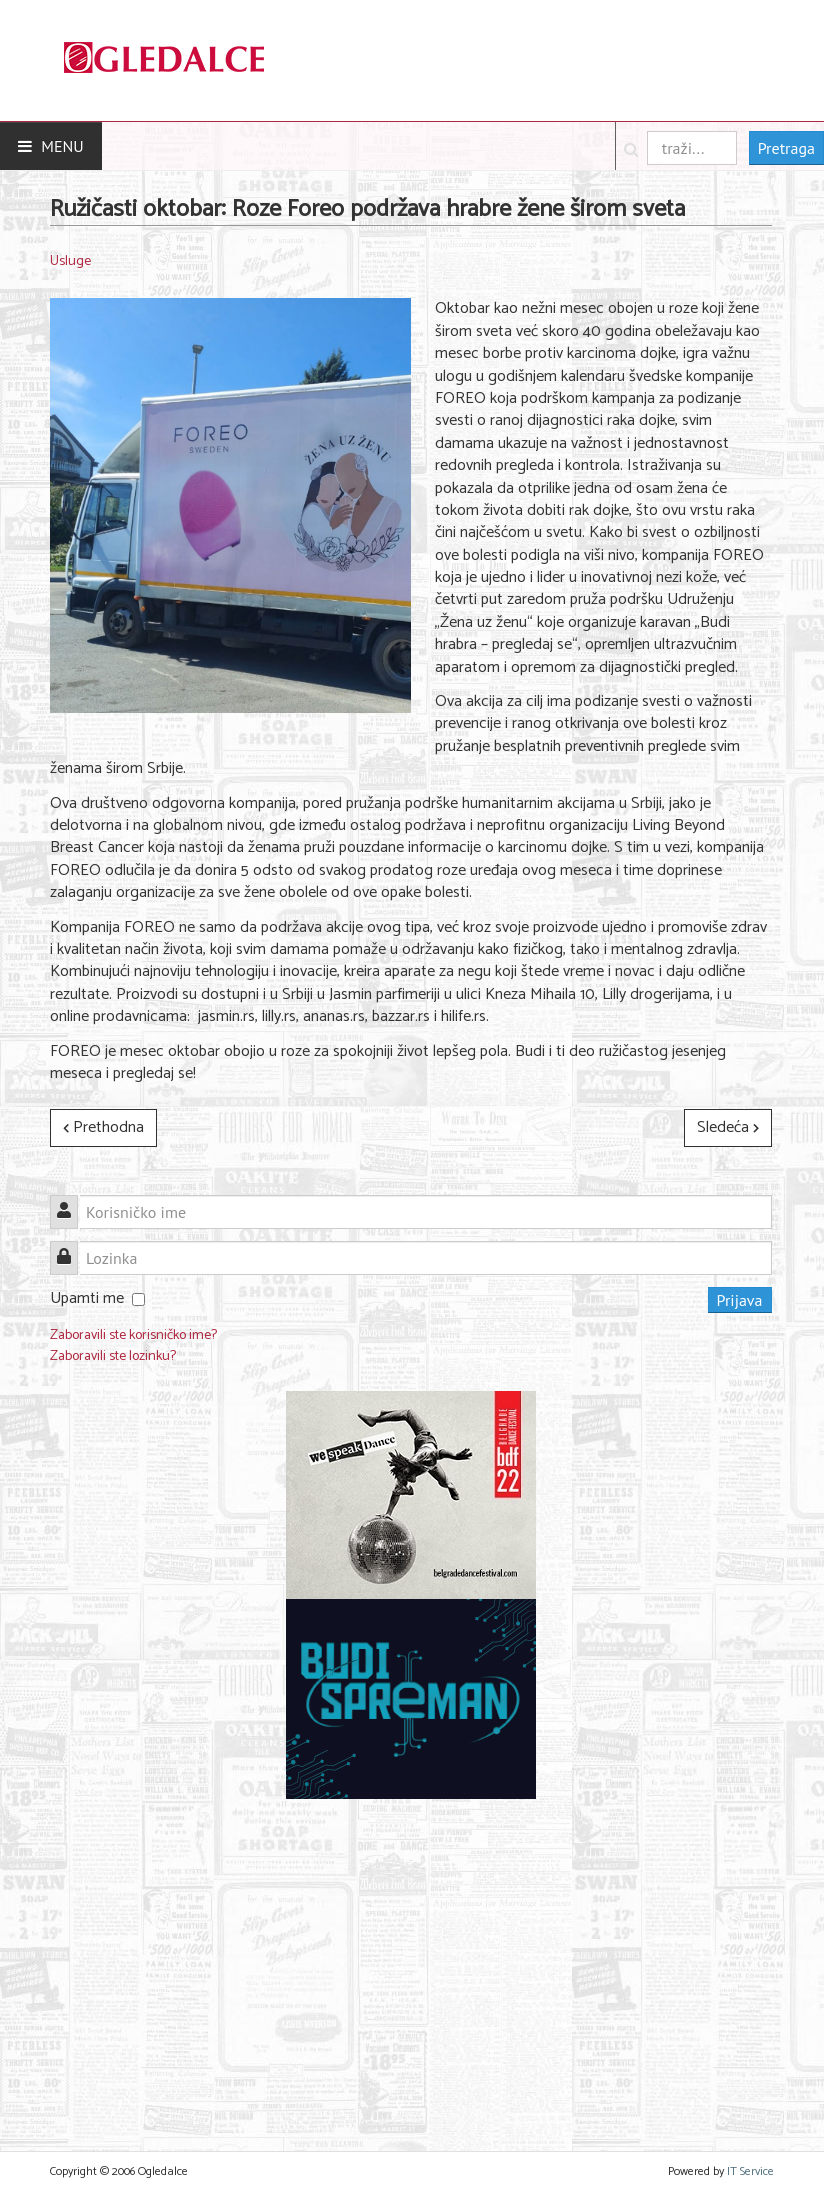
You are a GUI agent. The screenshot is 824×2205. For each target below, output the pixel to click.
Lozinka (71, 1246)
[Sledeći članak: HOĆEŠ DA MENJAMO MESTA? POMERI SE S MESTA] (728, 1128)
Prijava (740, 1300)
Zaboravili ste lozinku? (113, 1356)
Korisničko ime (71, 1200)
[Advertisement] (411, 1963)
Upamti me (87, 1298)
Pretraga (786, 148)
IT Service (750, 2171)
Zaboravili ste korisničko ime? (133, 1335)
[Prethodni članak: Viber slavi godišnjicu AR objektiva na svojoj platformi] (103, 1128)
